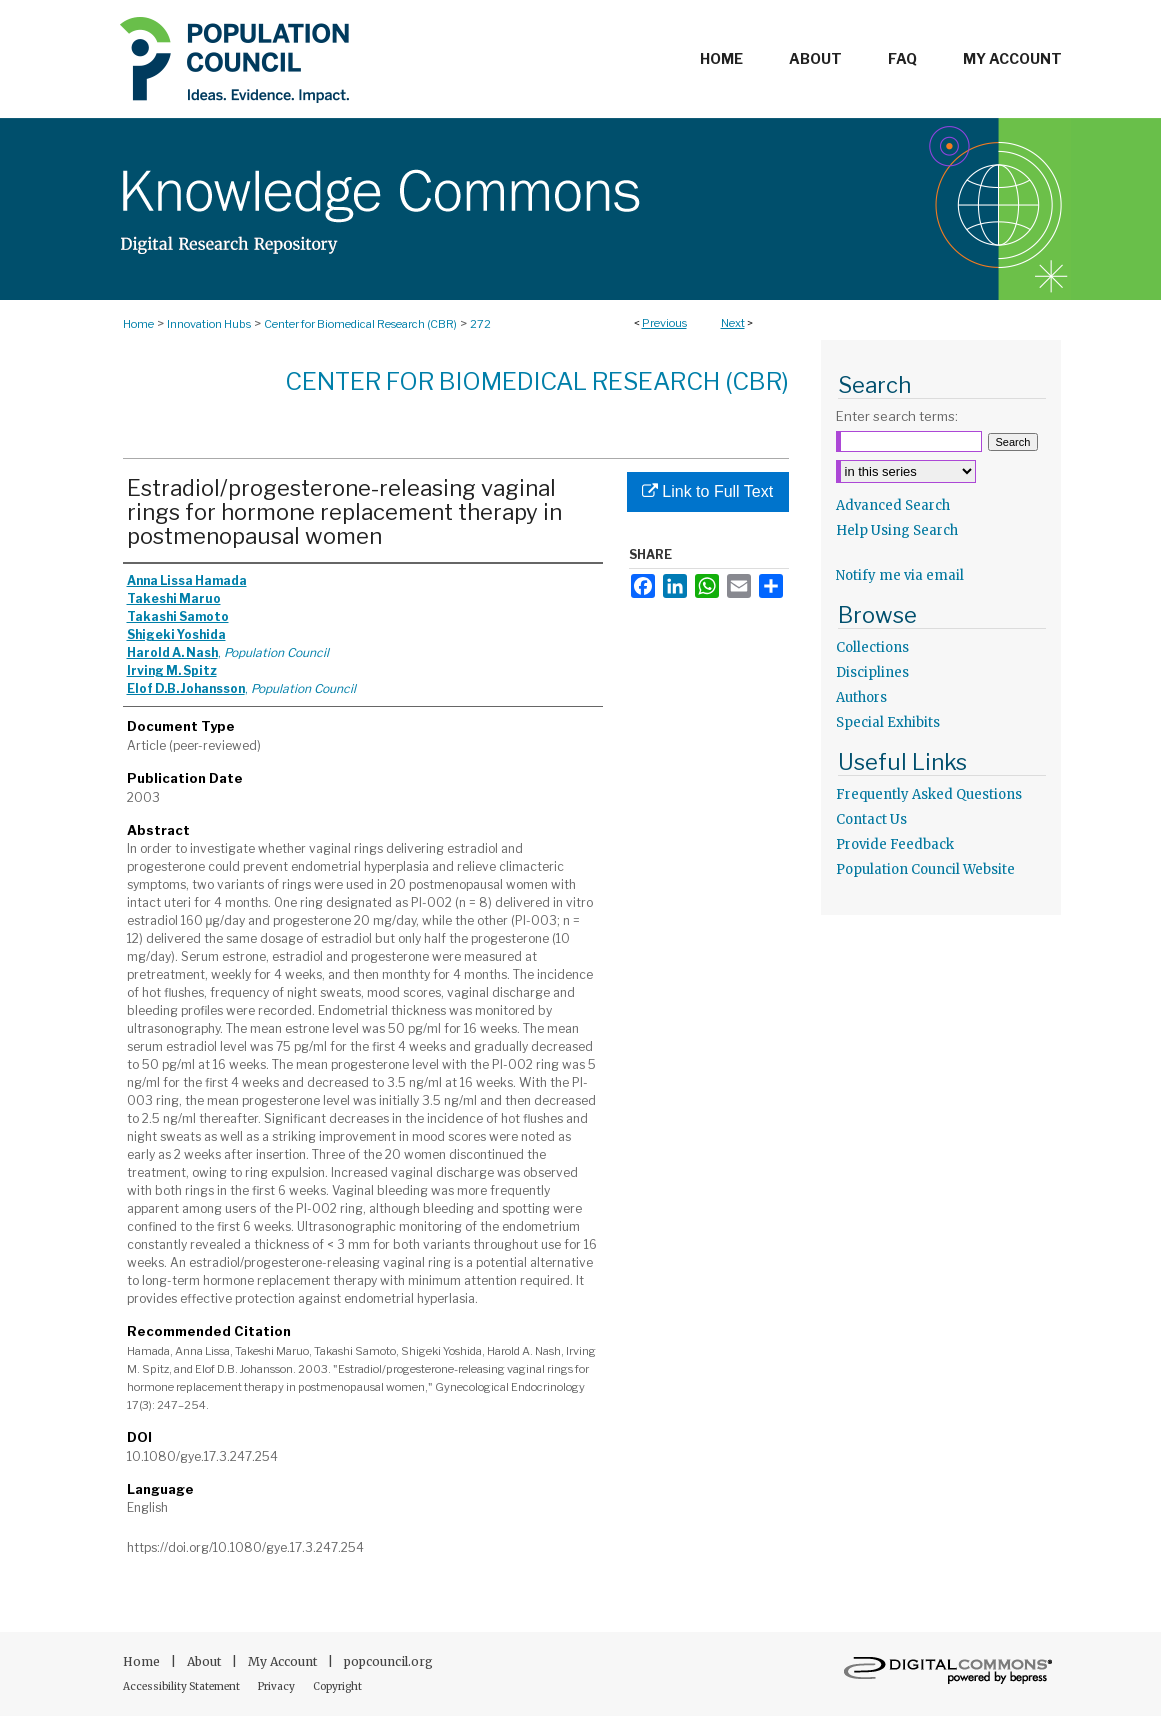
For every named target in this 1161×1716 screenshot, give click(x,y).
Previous (664, 323)
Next (733, 323)
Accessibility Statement (182, 1686)
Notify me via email (900, 575)
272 (480, 324)
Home (138, 324)
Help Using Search (897, 530)
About (205, 1661)
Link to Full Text (707, 491)
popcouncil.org (388, 1661)
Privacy (277, 1686)
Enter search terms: (897, 416)
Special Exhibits (888, 722)
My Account (284, 1661)
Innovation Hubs (209, 324)
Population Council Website (925, 869)
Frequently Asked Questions (929, 794)
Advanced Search (893, 505)
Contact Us (871, 819)
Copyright (337, 1686)
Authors (861, 697)
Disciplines (872, 672)
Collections (872, 647)
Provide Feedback (895, 844)
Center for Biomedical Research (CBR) (360, 324)
